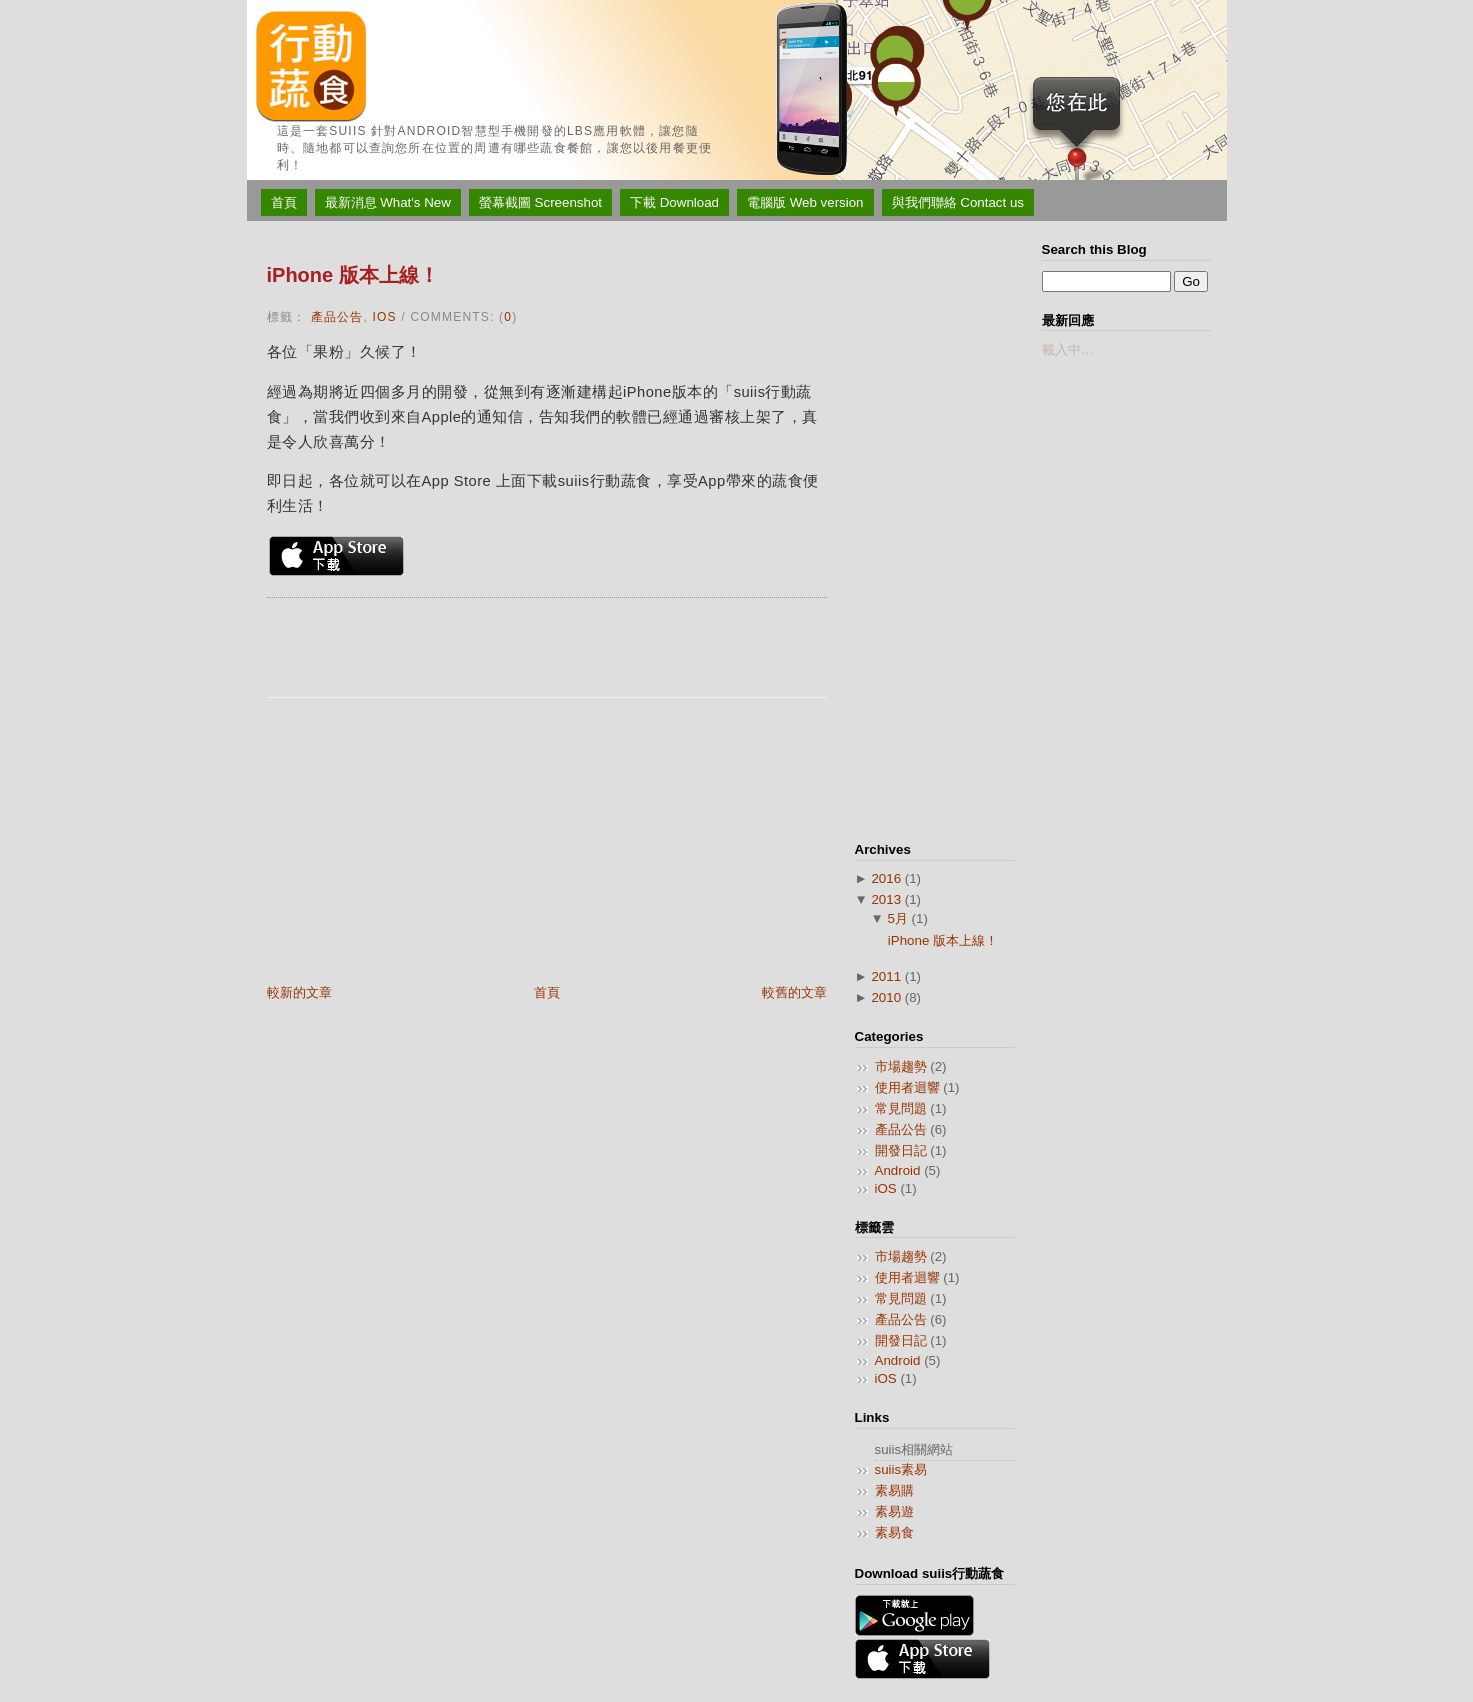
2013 (886, 899)
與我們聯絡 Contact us (958, 202)
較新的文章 (299, 992)
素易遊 (894, 1511)
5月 (897, 918)
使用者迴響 (907, 1087)
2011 (886, 976)
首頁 (284, 202)
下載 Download (674, 202)
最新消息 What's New (388, 202)
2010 (886, 997)
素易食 (894, 1532)
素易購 (894, 1490)
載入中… (1068, 349)
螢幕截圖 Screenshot (540, 202)
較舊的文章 (794, 992)
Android (898, 1170)
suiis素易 (901, 1469)
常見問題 (901, 1108)
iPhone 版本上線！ (353, 275)
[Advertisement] (417, 843)
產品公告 (337, 317)
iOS (385, 317)
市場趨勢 (901, 1066)
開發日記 (901, 1150)
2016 (886, 878)
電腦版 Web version (805, 202)
